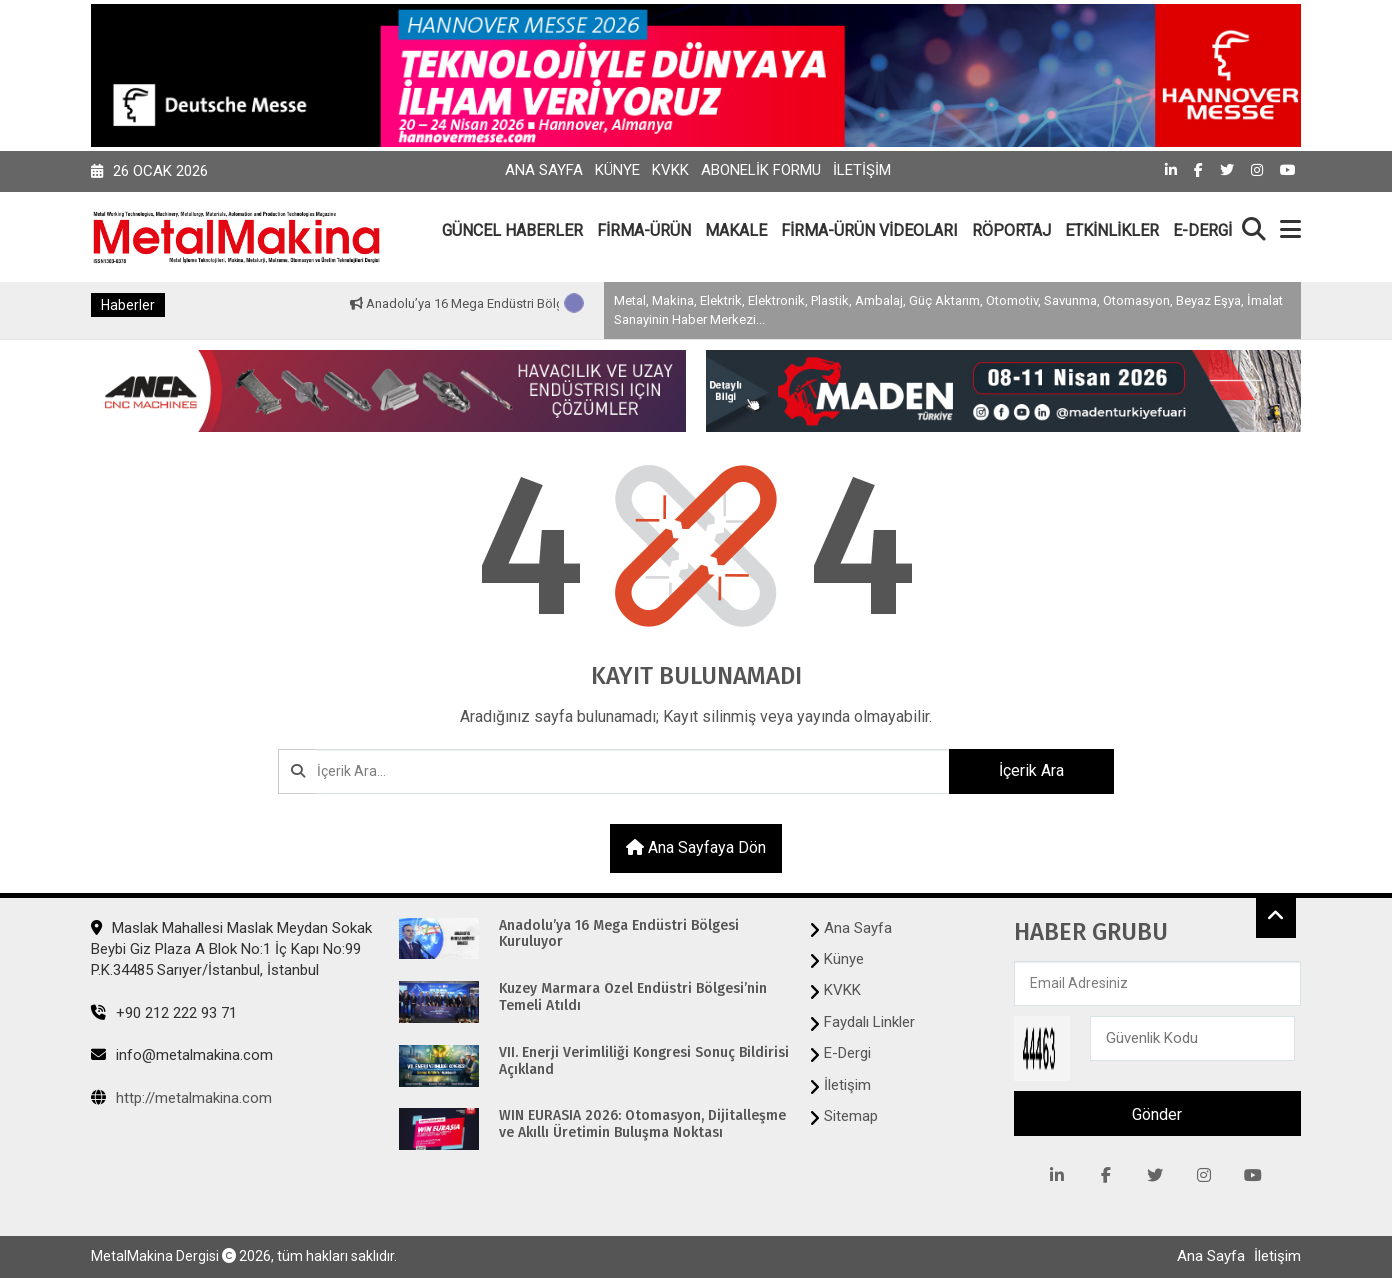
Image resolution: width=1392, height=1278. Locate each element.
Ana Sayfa (544, 170)
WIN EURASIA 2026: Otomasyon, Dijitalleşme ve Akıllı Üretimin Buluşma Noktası (642, 1124)
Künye (617, 170)
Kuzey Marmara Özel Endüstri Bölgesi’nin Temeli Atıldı (633, 997)
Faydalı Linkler (869, 1022)
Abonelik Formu (761, 170)
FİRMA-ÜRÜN (644, 230)
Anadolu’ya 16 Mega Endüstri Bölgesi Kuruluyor (516, 303)
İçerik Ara (1031, 770)
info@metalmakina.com (182, 1055)
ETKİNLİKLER (1112, 230)
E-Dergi (847, 1053)
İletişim (862, 170)
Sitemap (851, 1116)
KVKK (670, 170)
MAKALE (736, 230)
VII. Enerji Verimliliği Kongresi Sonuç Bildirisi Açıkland (644, 1061)
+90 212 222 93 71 (164, 1013)
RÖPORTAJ (1011, 230)
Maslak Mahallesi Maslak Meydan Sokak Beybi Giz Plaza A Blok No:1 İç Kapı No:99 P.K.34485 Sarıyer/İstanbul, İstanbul (231, 949)
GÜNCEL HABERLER (512, 230)
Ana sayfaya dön (696, 847)
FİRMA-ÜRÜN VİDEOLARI (869, 230)
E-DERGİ (1202, 230)
